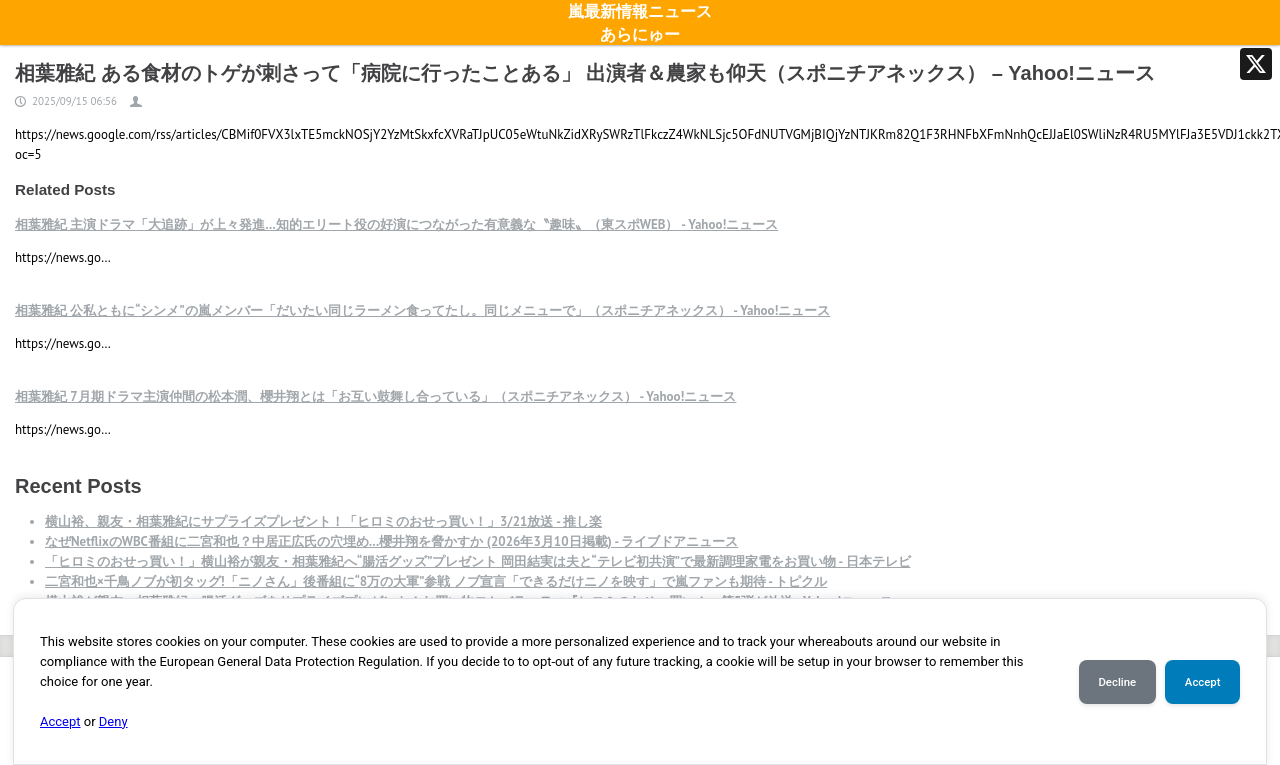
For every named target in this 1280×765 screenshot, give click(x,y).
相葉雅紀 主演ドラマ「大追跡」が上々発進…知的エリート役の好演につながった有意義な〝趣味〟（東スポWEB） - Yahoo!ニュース (396, 224)
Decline (1117, 682)
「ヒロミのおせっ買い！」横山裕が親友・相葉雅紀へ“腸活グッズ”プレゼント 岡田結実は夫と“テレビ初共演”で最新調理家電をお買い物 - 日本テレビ (478, 561)
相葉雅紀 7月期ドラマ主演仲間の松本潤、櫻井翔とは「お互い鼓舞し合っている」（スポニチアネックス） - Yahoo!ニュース (375, 396)
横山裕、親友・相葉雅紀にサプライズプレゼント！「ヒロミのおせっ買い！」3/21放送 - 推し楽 (323, 521)
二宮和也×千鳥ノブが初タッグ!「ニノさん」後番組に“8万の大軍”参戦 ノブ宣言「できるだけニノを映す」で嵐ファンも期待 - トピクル (436, 581)
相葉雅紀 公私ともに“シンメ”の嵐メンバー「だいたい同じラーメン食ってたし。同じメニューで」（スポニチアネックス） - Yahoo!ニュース (422, 310)
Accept (60, 721)
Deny (113, 721)
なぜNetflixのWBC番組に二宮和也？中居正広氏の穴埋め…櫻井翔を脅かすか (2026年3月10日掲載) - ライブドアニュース (391, 541)
